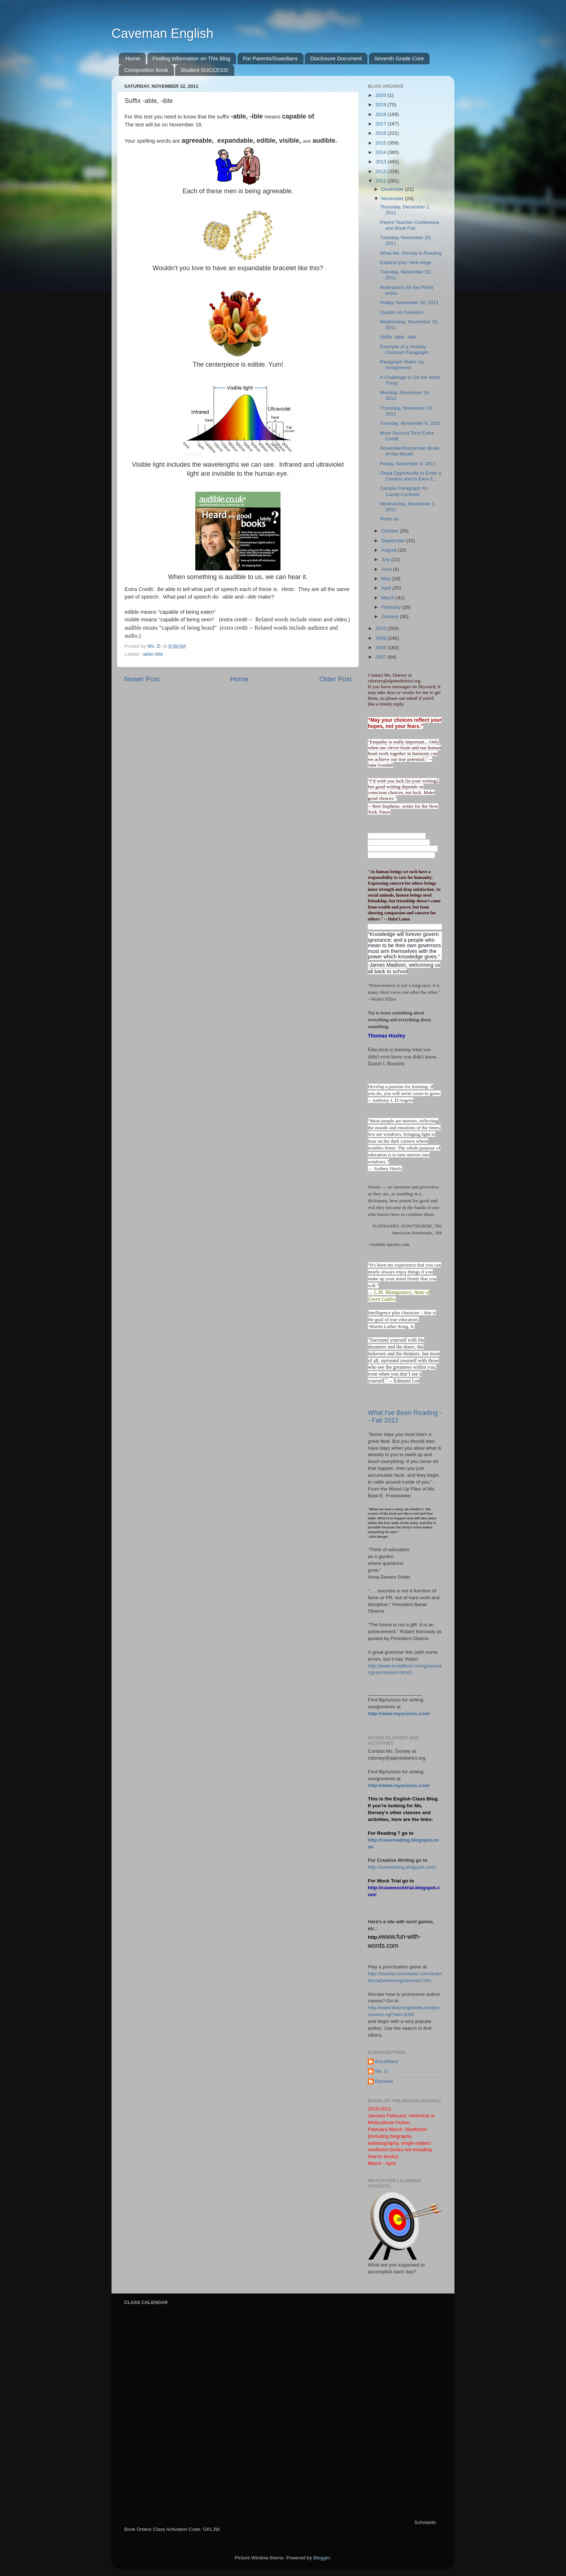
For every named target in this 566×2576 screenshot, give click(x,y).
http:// (374, 1937)
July (386, 559)
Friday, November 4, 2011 (408, 463)
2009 (381, 638)
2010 (381, 628)
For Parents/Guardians (270, 58)
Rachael (384, 2081)
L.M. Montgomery (393, 1292)
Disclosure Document (336, 58)
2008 (381, 647)
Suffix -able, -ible (398, 337)
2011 (381, 181)
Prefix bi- (389, 519)
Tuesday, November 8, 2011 (410, 423)
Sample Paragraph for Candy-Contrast (404, 491)
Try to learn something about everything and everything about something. (399, 1019)
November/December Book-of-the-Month (410, 451)
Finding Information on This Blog (192, 58)
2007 (381, 657)
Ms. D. (382, 2071)
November (393, 198)
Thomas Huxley (386, 1036)
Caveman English (162, 33)
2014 (381, 152)
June (387, 569)
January (390, 616)
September (393, 540)
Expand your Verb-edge (405, 262)
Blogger (321, 2557)
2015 (381, 143)
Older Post (335, 679)
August (389, 550)
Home (133, 58)
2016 (381, 133)
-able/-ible (152, 654)
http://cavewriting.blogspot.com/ (402, 1867)
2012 (381, 171)
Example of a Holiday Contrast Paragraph (404, 349)
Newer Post (142, 679)
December (393, 189)
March (388, 597)
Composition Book (146, 70)
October (390, 531)
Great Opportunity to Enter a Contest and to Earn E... (410, 476)
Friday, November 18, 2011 (409, 302)
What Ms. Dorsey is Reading (411, 253)
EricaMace (386, 2061)
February (391, 607)
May (386, 578)
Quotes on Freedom (401, 312)
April (386, 588)
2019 (381, 104)
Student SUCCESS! (204, 70)
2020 (381, 95)
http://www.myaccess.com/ (399, 1713)
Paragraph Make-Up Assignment (402, 364)
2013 (381, 161)
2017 (381, 123)
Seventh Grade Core (399, 58)
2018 (381, 114)
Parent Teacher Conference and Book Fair (410, 225)
